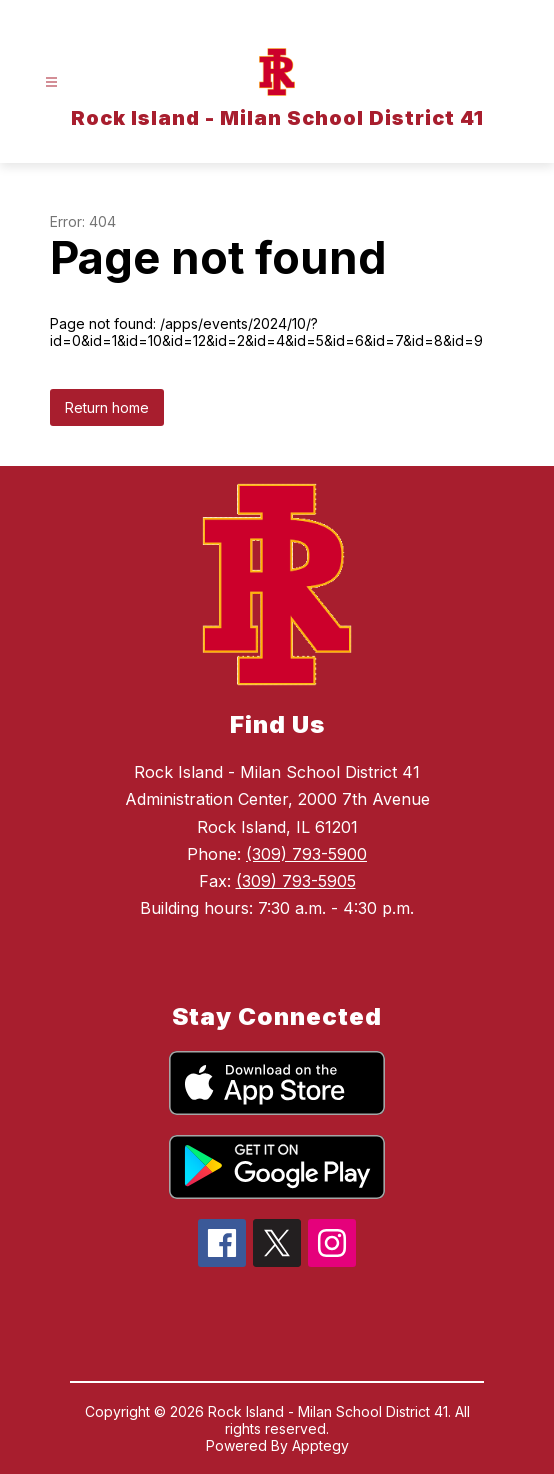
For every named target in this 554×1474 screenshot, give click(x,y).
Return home (107, 407)
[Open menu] (51, 82)
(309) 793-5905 (296, 881)
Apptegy (320, 1445)
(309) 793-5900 (306, 854)
